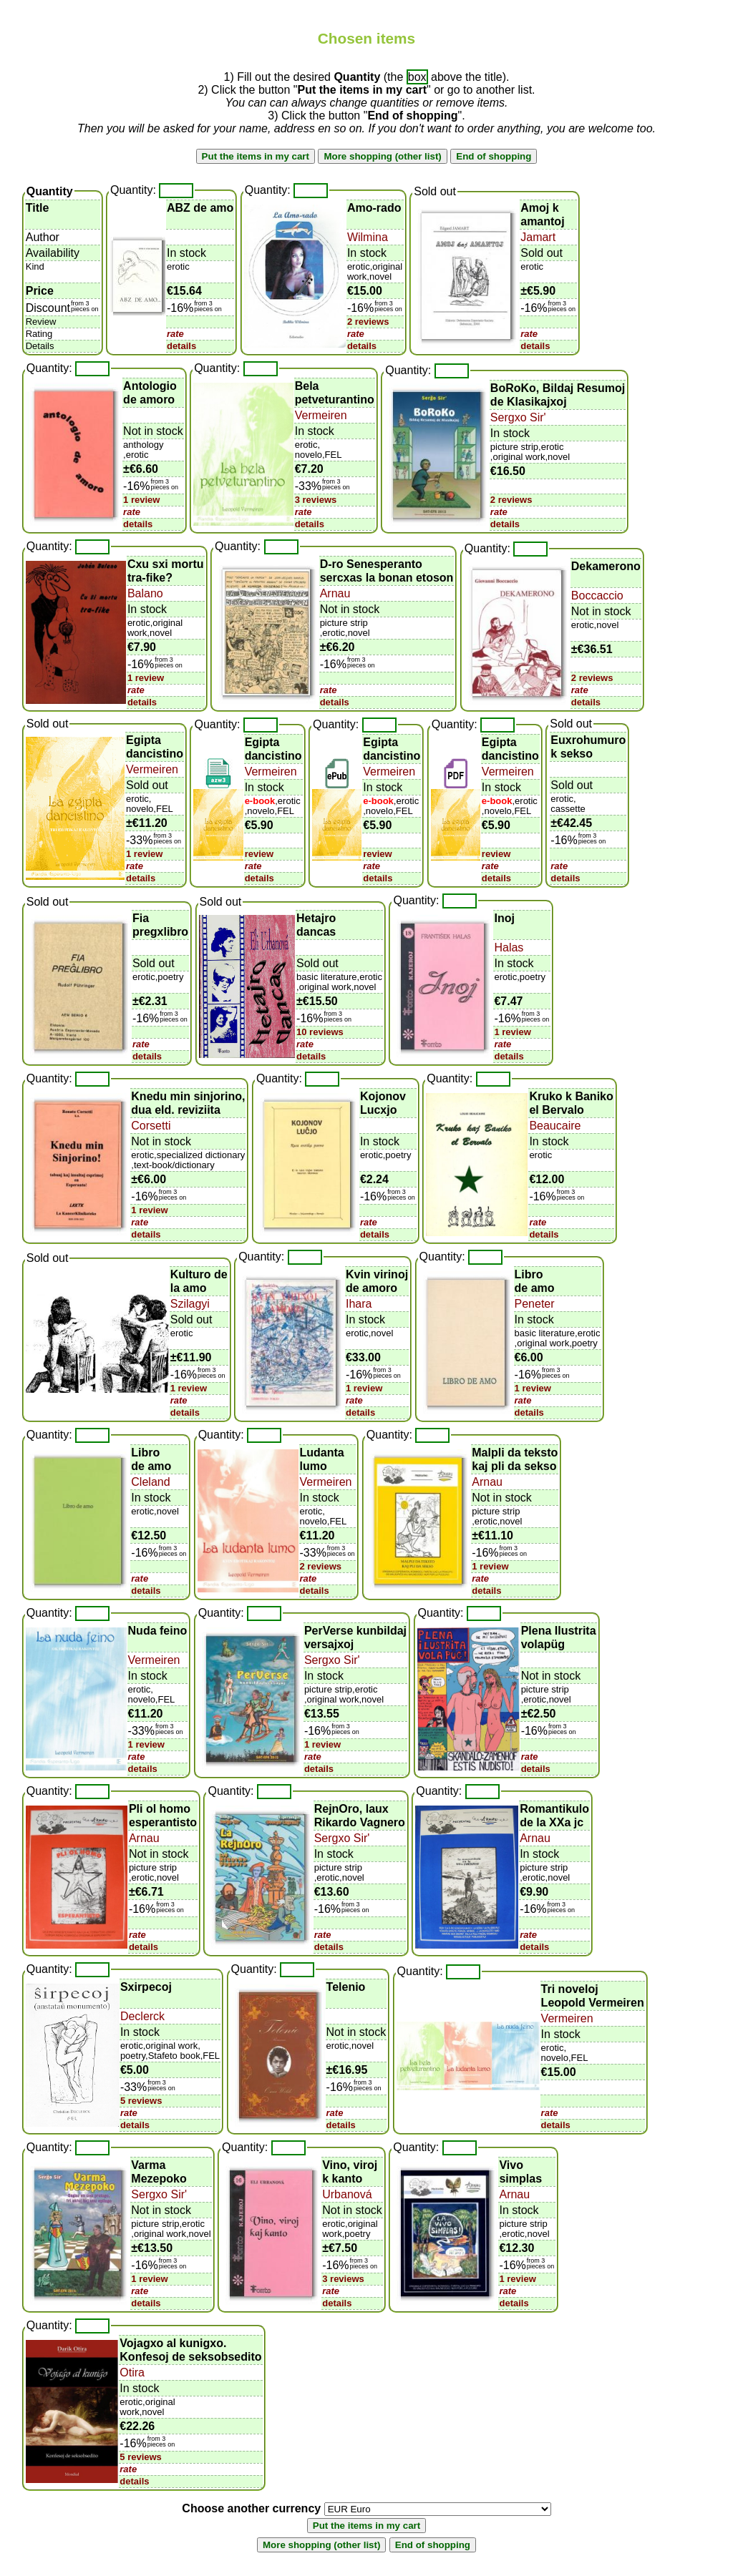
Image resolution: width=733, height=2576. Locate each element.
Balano (145, 593)
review (259, 853)
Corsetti (150, 1126)
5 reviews (141, 2100)
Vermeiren (321, 415)
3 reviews (316, 499)
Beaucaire (555, 1126)
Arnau (335, 593)
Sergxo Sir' (518, 417)
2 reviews (368, 321)
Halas (508, 947)
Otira (132, 2372)
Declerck (142, 2016)
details (181, 346)
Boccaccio (597, 595)
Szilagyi (190, 1304)
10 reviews (320, 1032)
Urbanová (347, 2194)
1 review (141, 499)
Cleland (150, 1482)
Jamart (537, 237)
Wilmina (367, 237)
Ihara (359, 1304)
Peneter (535, 1304)
